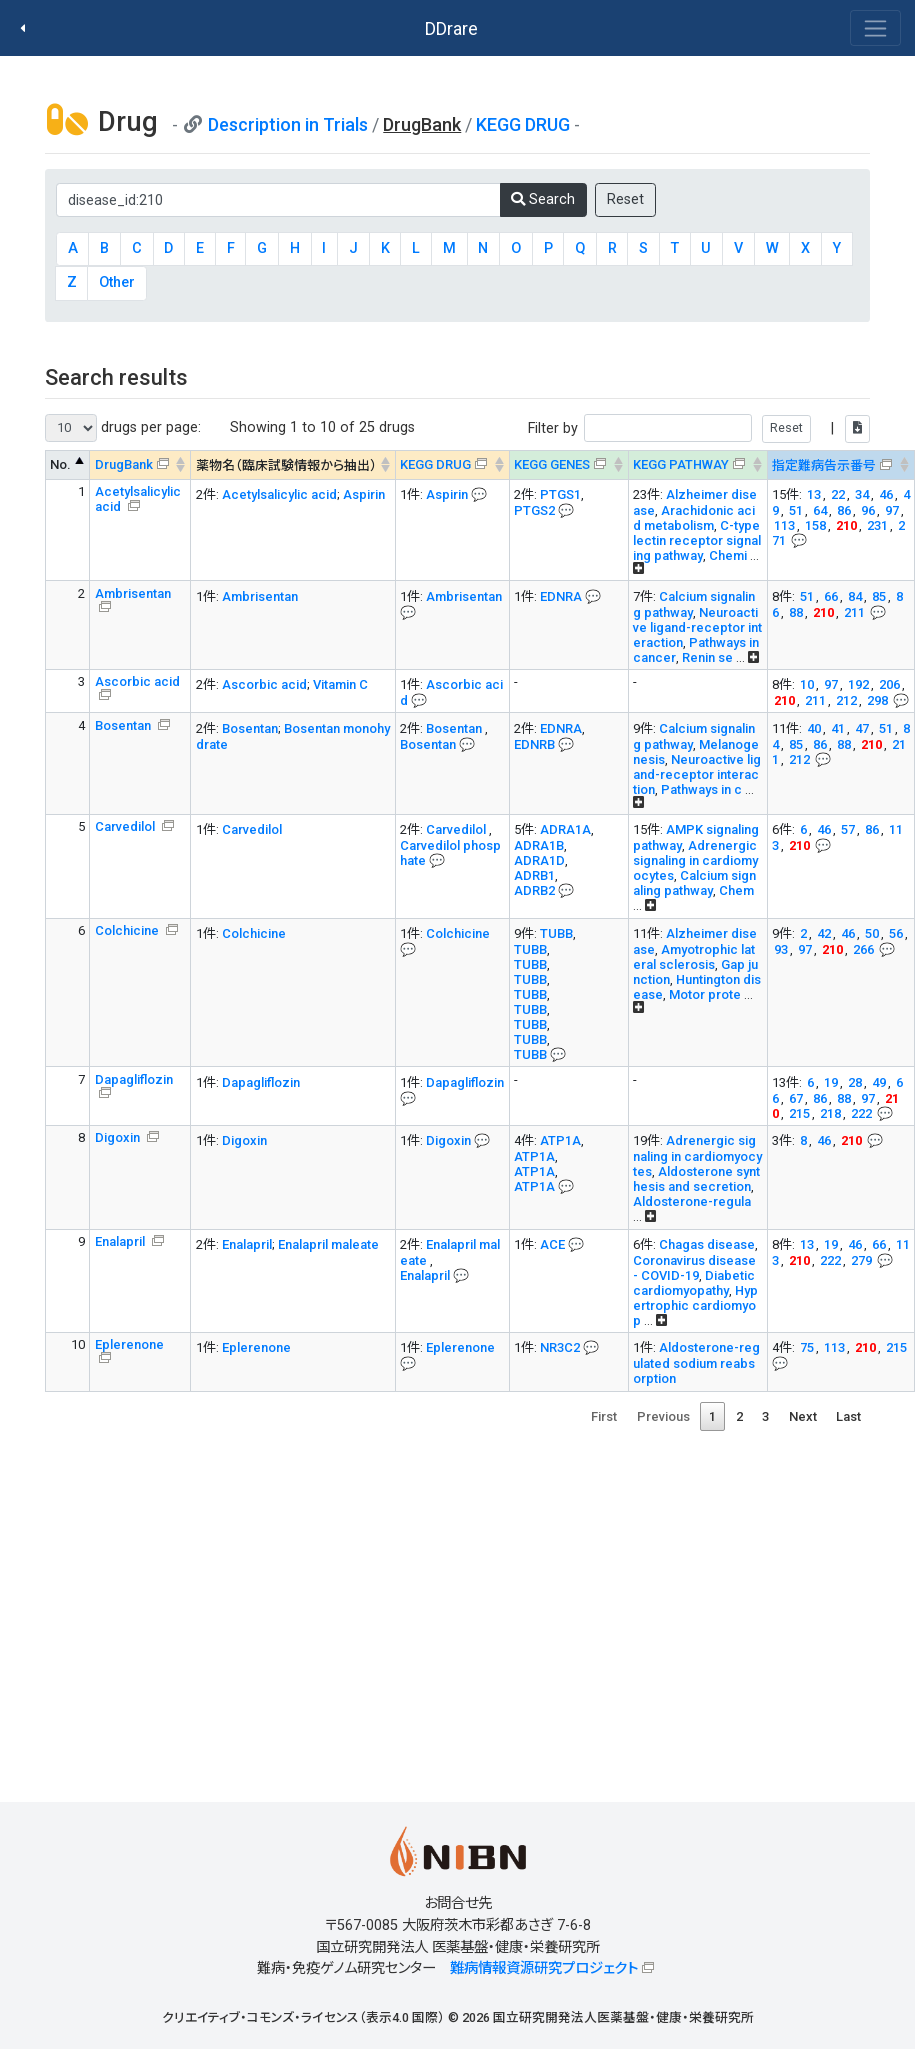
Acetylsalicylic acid (138, 499)
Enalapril (121, 1241)
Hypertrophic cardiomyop (695, 1305)
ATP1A (560, 1140)
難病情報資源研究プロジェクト (544, 1968)
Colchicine (128, 930)
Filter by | (699, 428)
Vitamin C (340, 684)
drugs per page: (123, 428)
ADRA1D (539, 860)
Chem (736, 890)
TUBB (556, 933)
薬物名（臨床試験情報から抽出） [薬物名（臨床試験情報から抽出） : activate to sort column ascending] (286, 465)
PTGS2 (534, 510)
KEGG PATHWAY (681, 464)
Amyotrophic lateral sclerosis (694, 957)
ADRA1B (539, 845)
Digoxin (119, 1137)
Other (117, 282)
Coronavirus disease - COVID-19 (694, 1268)
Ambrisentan (133, 593)
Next (803, 1416)
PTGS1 (560, 494)
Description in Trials (288, 124)
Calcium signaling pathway (694, 883)
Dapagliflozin (134, 1079)
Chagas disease (707, 1244)
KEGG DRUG (523, 124)
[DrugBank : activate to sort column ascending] (140, 465)
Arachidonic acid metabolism (694, 518)
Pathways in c (701, 789)
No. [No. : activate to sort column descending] (60, 464)
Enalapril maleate (328, 1244)
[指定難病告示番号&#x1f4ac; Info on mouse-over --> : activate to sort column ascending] (840, 465)
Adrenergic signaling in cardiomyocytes (695, 860)
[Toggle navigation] (875, 28)
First (604, 1416)
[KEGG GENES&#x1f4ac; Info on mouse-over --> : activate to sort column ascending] (568, 465)
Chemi (728, 555)
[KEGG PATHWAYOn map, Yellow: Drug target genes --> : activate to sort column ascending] (697, 465)
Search (543, 199)
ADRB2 (534, 890)
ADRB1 (534, 875)
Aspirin (364, 494)
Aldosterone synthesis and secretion (696, 1179)
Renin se (707, 657)
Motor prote (705, 994)
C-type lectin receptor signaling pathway (697, 540)
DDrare (451, 28)
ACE (552, 1244)
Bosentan (124, 725)
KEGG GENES (552, 464)
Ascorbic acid (137, 681)
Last (848, 1416)
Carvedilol (126, 826)
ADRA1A (565, 829)
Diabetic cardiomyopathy (694, 1283)
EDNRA (561, 596)
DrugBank (124, 464)
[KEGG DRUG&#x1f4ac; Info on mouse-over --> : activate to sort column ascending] (452, 465)
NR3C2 (560, 1347)
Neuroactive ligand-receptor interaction (697, 627)
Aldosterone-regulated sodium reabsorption (696, 1363)
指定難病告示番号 (824, 465)
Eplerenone (129, 1344)
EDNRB (534, 744)
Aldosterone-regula (692, 1201)
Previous (663, 1416)
